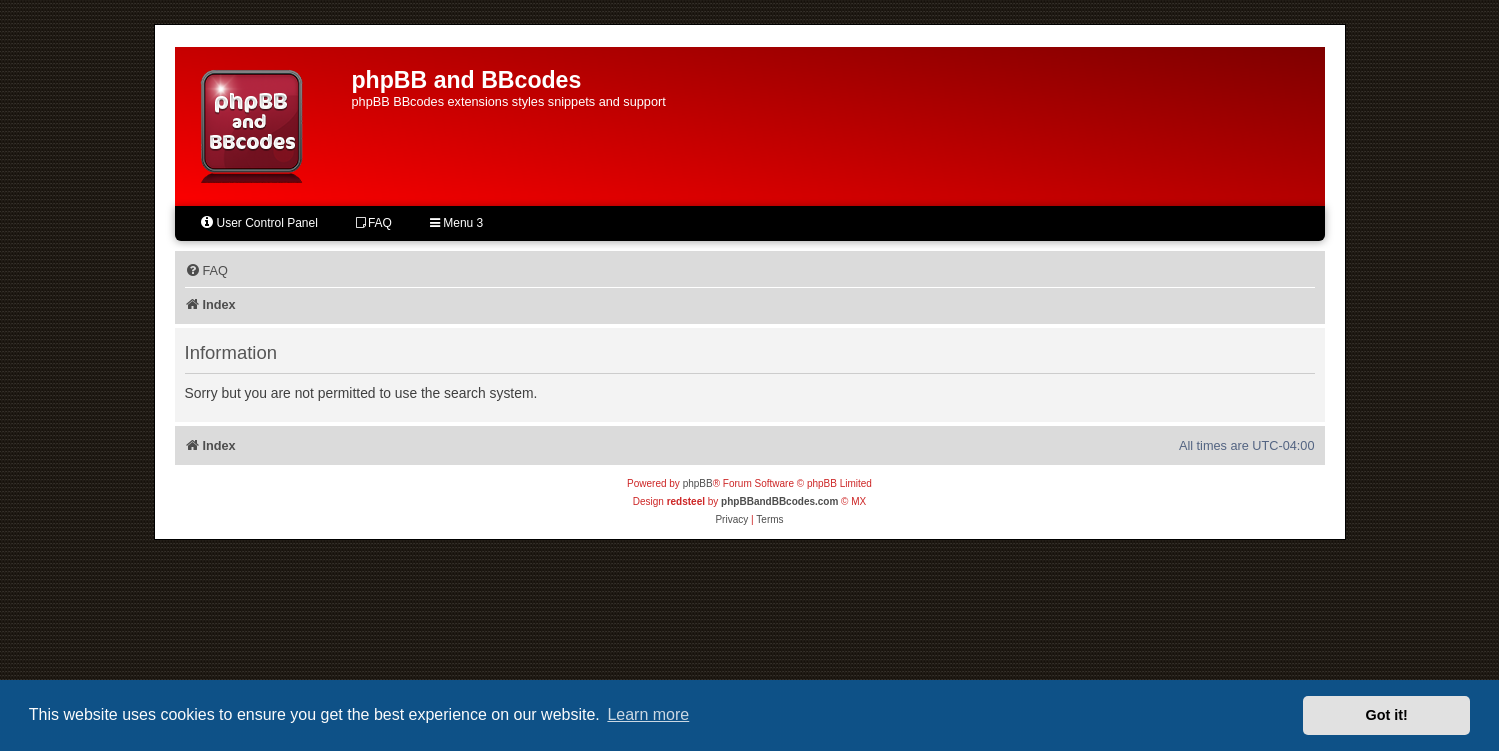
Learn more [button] (648, 714)
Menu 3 (456, 223)
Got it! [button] (1387, 715)
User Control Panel (258, 222)
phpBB (698, 483)
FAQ (374, 223)
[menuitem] (206, 271)
